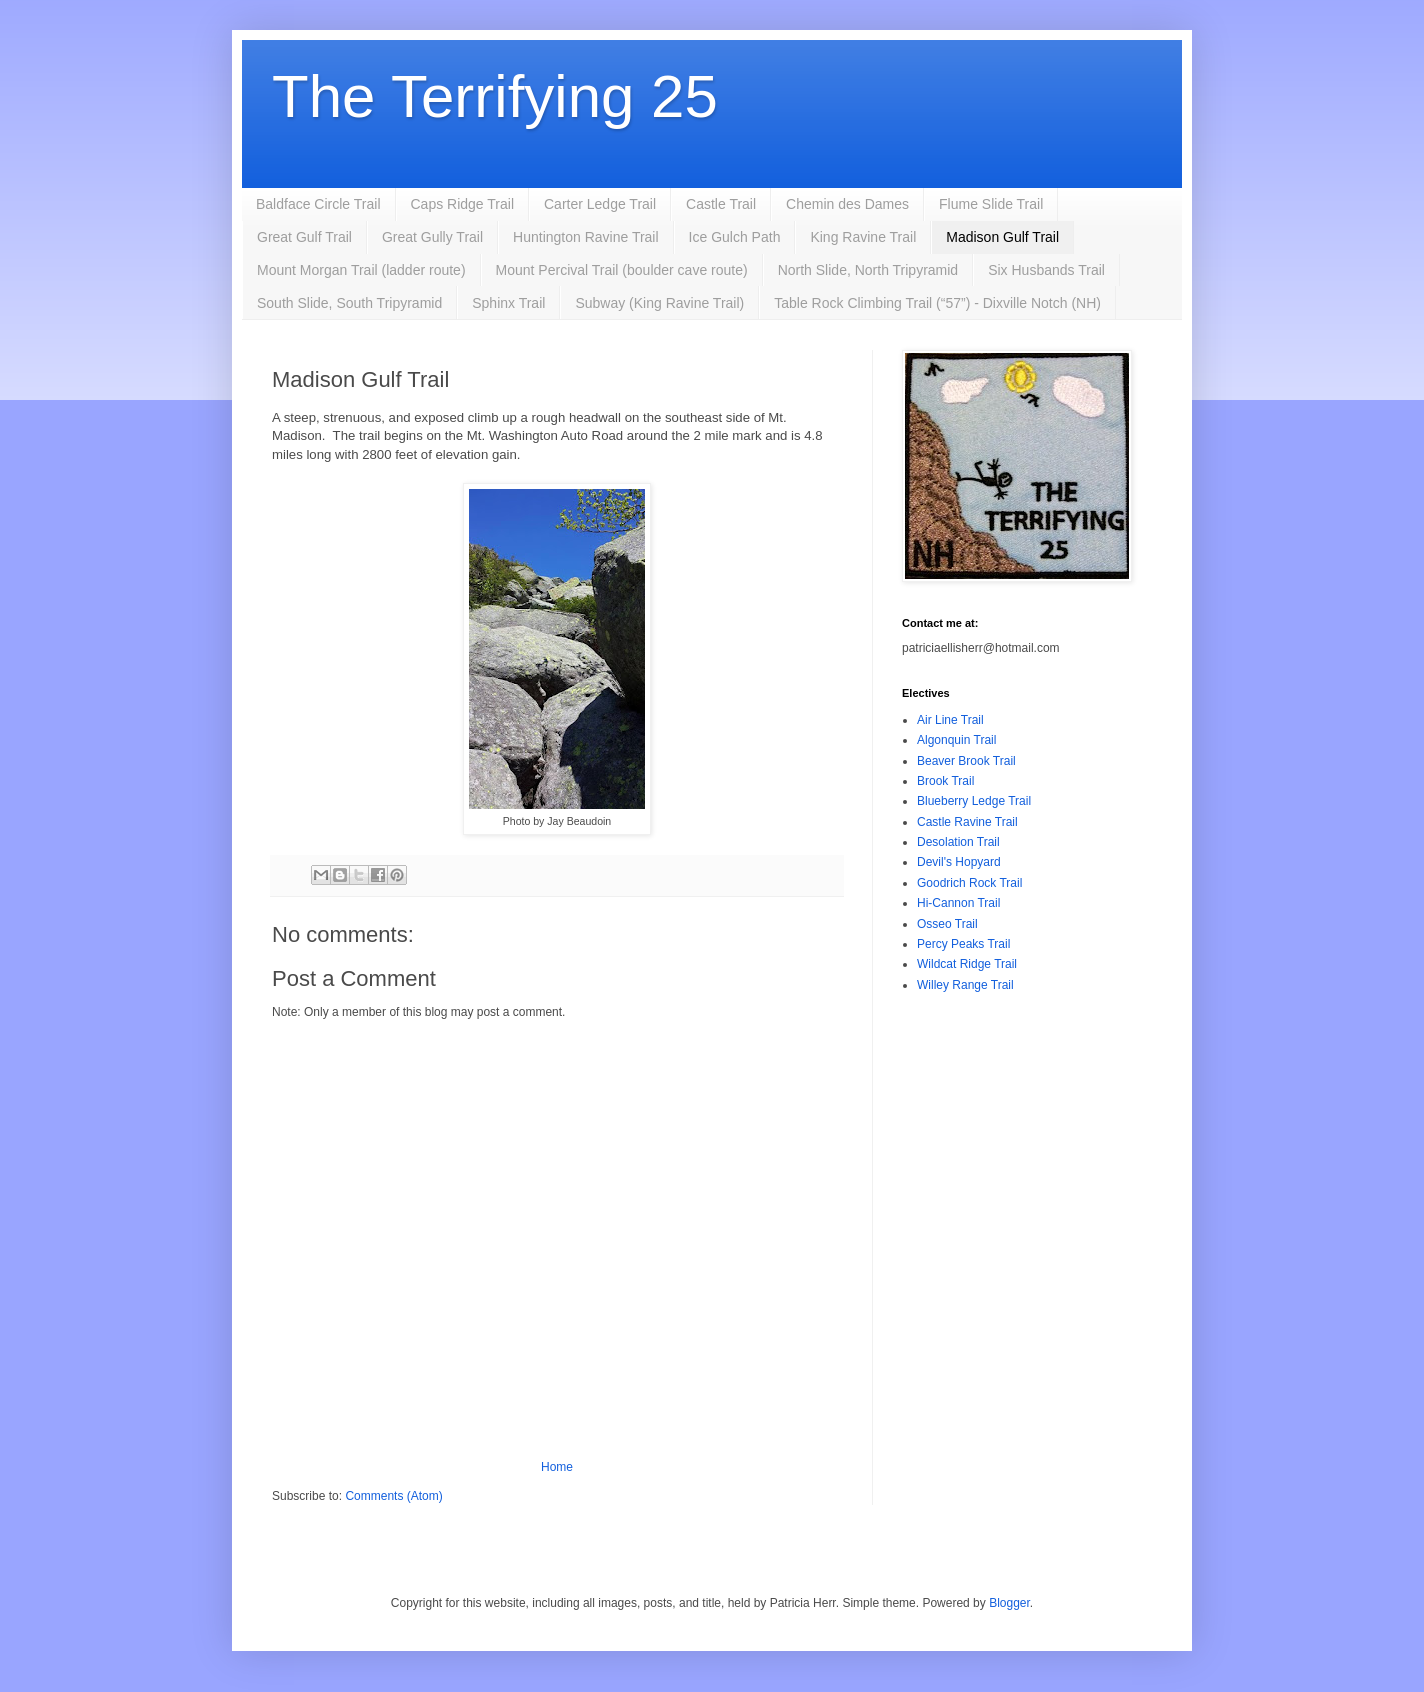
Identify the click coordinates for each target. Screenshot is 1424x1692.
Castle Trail (721, 204)
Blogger (1009, 1603)
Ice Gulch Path (735, 237)
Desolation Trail (958, 842)
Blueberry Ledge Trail (974, 801)
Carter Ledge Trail (600, 204)
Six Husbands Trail (1046, 270)
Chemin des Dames (847, 204)
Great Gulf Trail (304, 237)
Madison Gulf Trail (1002, 237)
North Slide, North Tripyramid (868, 270)
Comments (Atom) (393, 1496)
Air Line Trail (950, 720)
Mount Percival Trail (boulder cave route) (622, 270)
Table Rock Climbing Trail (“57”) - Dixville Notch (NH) (937, 303)
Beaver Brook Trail (966, 761)
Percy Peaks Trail (963, 944)
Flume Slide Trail (991, 204)
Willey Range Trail (965, 985)
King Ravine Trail (863, 237)
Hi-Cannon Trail (958, 903)
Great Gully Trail (432, 237)
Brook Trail (945, 781)
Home (557, 1467)
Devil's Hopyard (959, 862)
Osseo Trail (947, 924)
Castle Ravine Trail (967, 822)
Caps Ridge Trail (463, 204)
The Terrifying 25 (495, 96)
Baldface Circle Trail (318, 204)
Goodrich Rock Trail (969, 883)
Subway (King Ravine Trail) (659, 303)
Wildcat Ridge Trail (967, 964)
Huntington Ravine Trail (586, 237)
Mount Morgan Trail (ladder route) (361, 270)
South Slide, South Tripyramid (349, 303)
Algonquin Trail (956, 740)
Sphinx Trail (508, 303)
